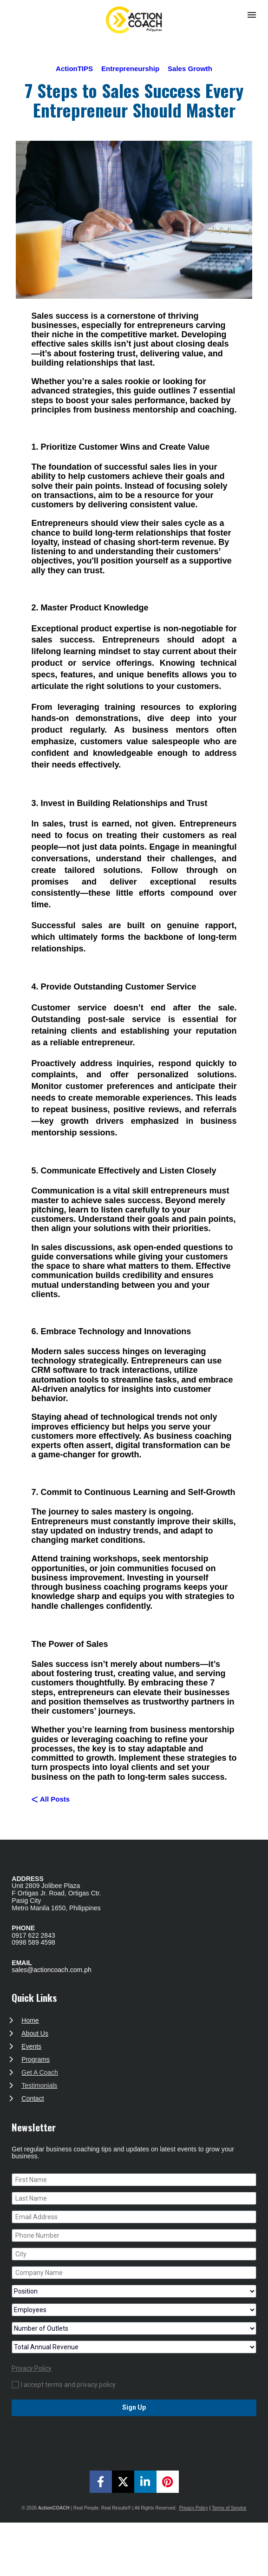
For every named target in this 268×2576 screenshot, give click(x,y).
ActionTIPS (74, 68)
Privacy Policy (32, 2368)
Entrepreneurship (130, 68)
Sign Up (134, 2407)
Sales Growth (190, 68)
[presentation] (134, 2437)
